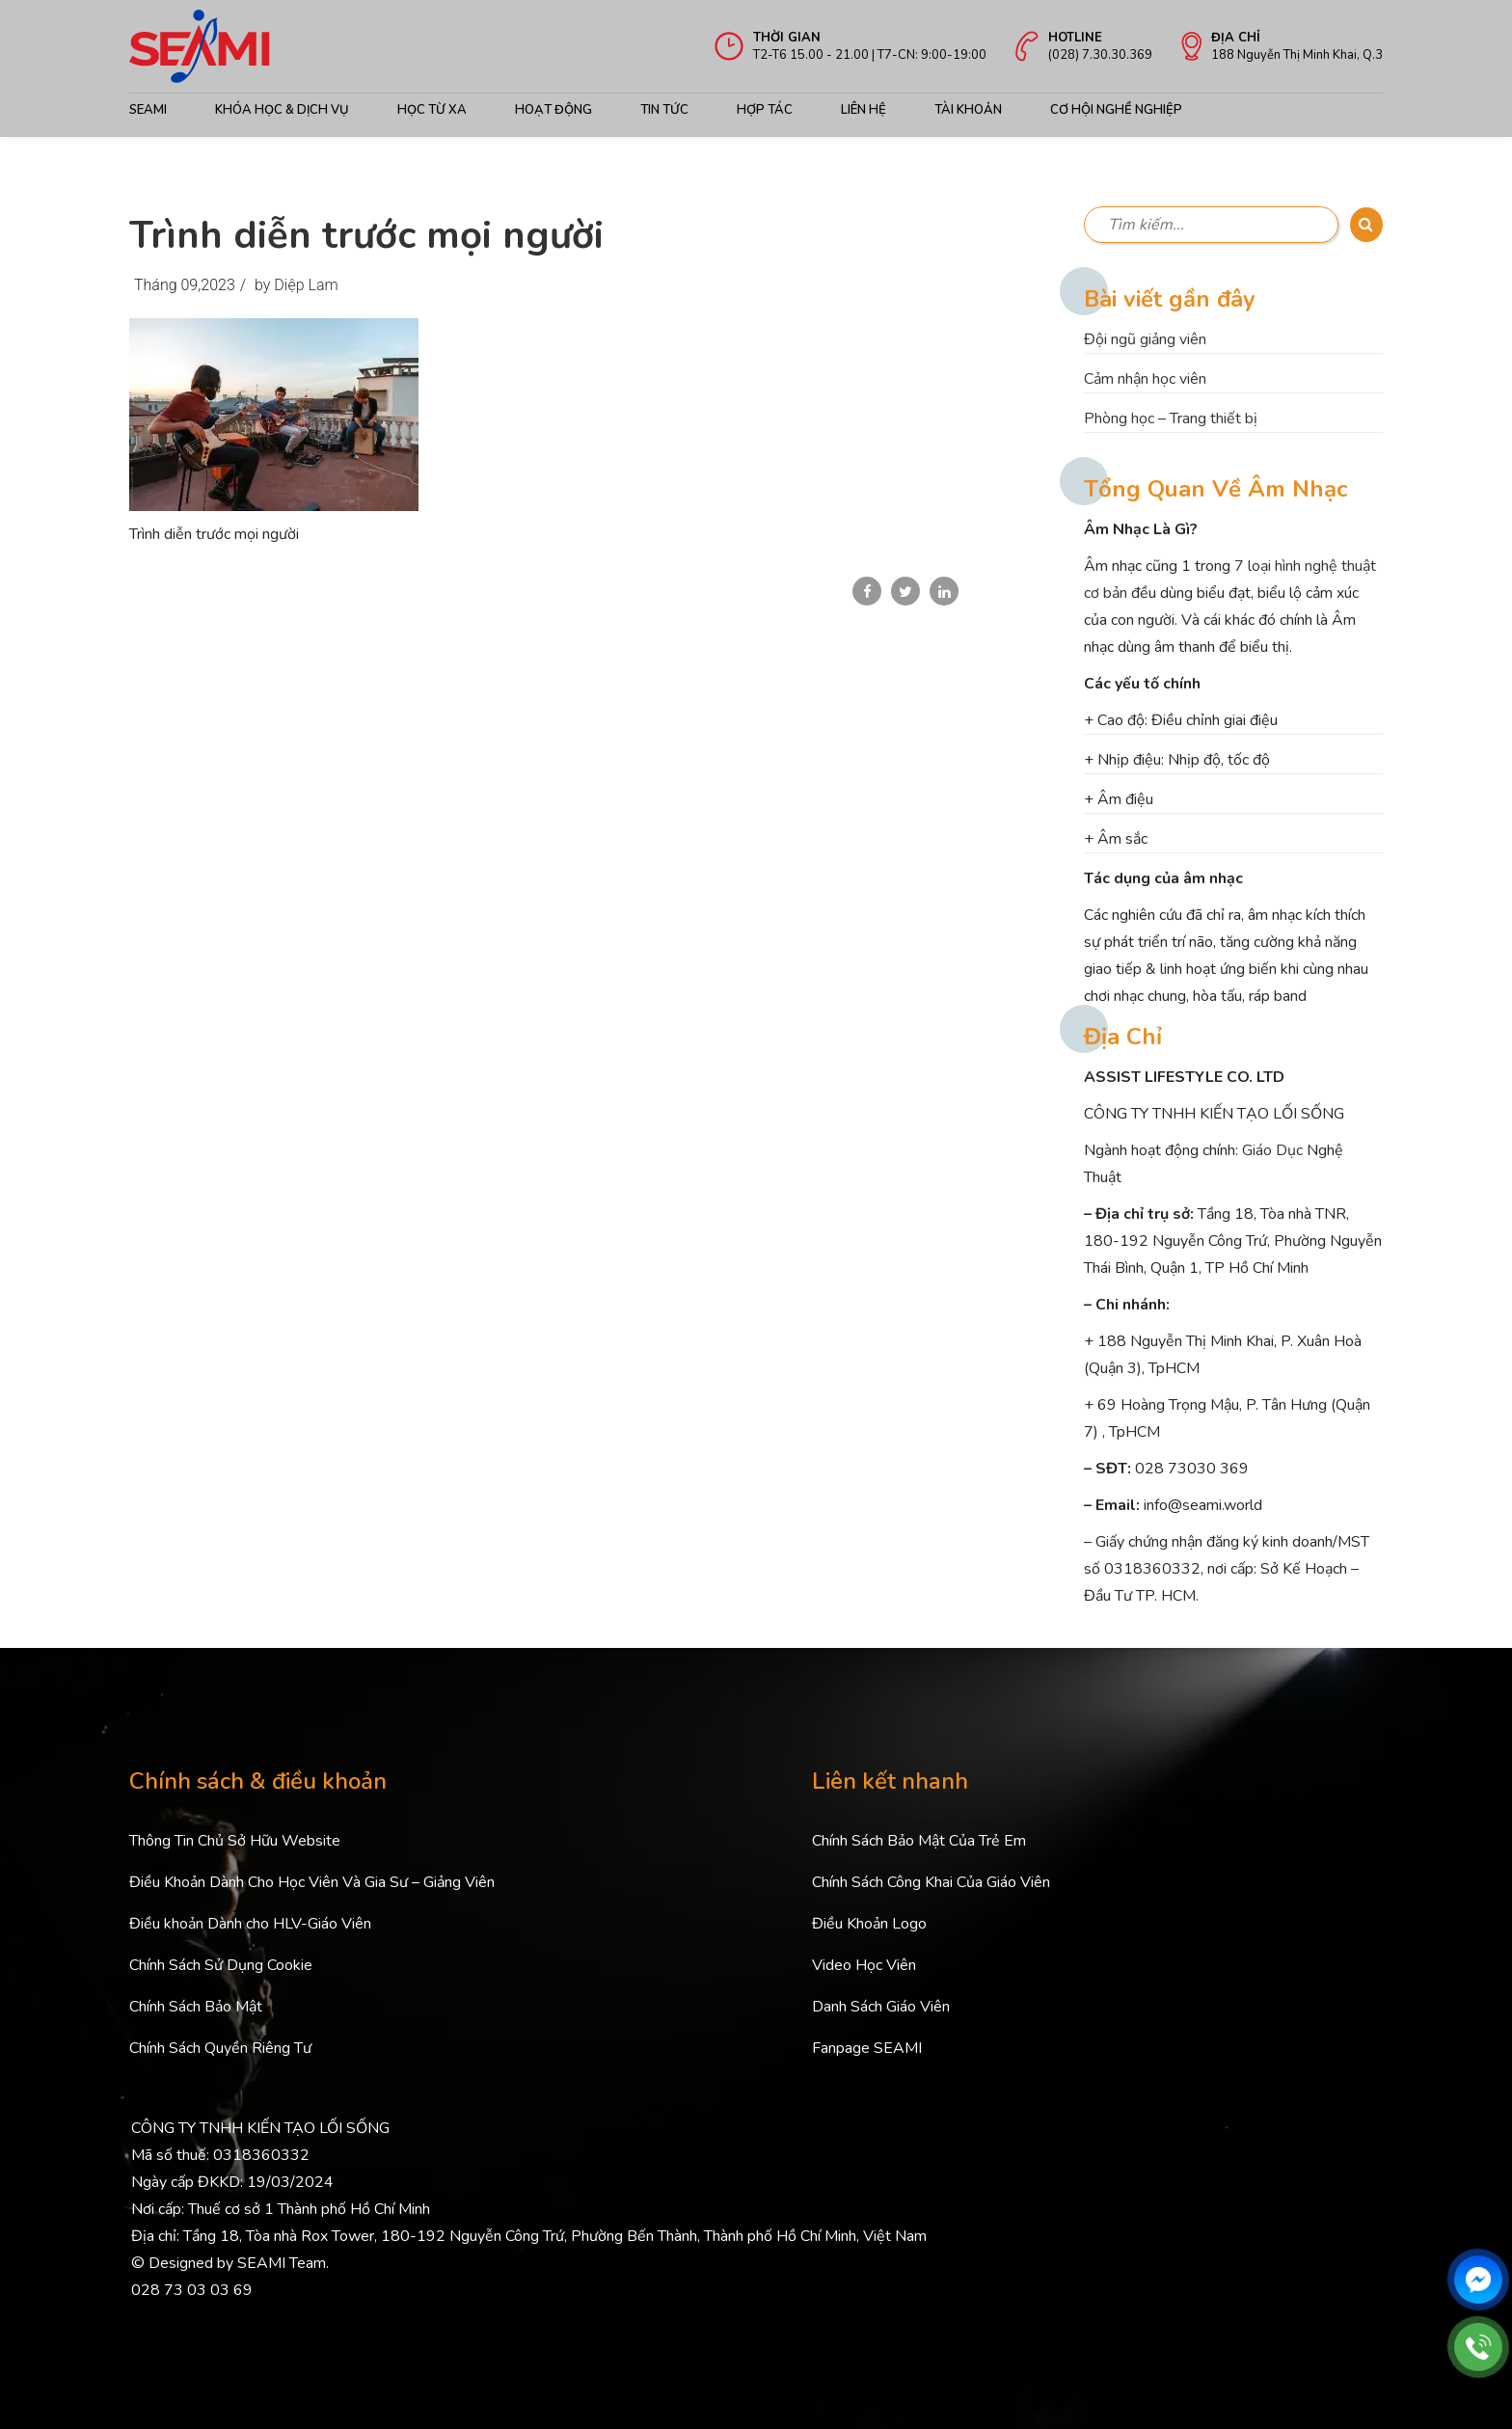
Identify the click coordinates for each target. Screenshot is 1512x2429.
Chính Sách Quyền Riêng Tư (220, 2048)
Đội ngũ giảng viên (1145, 339)
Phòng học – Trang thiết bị (1170, 418)
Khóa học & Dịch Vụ (282, 110)
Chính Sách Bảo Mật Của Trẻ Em (919, 1840)
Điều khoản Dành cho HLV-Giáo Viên (250, 1923)
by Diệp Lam (296, 285)
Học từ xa (432, 110)
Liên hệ (863, 110)
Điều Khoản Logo (869, 1923)
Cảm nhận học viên (1145, 379)
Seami (148, 110)
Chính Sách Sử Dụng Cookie (220, 1965)
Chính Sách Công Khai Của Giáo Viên (931, 1882)
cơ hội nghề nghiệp (1116, 110)
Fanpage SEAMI (867, 2048)
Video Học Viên (864, 1965)
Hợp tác (765, 110)
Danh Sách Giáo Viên (881, 2006)
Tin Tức (664, 110)
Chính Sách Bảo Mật (195, 2006)
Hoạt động (553, 110)
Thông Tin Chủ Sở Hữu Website (234, 1840)
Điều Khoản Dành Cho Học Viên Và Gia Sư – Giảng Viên (312, 1882)
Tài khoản (968, 110)
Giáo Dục (1272, 1150)
